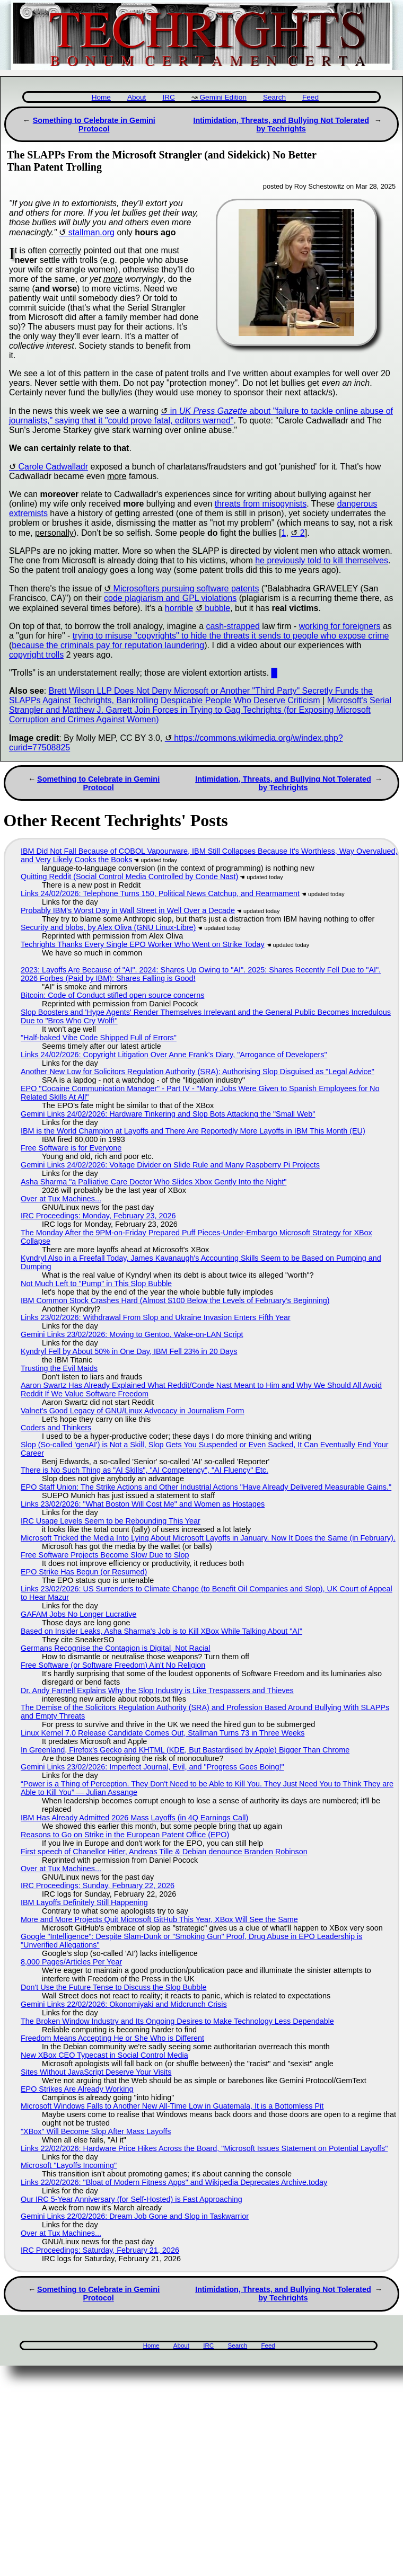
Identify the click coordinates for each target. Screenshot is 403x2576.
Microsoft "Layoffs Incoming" (69, 2165)
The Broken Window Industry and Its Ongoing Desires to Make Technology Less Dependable (177, 2021)
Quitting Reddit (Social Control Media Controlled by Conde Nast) (129, 876)
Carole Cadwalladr (53, 466)
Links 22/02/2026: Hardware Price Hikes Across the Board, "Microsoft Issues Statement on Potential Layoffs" (204, 2148)
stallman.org (91, 232)
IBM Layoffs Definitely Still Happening (84, 1902)
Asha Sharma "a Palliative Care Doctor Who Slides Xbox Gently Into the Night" (153, 1182)
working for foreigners (340, 626)
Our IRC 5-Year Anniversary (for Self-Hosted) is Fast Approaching (131, 2199)
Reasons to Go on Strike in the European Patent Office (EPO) (125, 1834)
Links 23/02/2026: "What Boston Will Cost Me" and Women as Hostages (143, 1504)
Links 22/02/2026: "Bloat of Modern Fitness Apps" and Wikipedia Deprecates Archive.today (174, 2182)
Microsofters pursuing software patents (186, 588)
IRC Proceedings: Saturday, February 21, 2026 (100, 2250)
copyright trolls (36, 654)
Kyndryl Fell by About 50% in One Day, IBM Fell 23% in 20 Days (129, 1351)
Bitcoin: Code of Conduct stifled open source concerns (112, 995)
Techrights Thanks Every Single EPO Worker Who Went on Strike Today (143, 944)
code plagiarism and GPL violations (170, 598)
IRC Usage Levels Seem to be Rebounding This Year (110, 1521)
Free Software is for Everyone (71, 1148)
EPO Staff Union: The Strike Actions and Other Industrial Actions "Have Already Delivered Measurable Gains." (206, 1487)
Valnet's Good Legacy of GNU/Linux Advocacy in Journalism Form (132, 1410)
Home (101, 97)
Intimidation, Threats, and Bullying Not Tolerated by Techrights (281, 124)
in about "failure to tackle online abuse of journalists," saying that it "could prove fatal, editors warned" (201, 415)
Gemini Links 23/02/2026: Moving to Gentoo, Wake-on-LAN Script (132, 1334)
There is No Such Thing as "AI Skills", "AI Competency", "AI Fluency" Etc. (144, 1470)
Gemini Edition (223, 97)
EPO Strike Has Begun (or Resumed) (84, 1572)
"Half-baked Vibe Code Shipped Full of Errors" (99, 1037)
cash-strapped (232, 626)
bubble (217, 608)
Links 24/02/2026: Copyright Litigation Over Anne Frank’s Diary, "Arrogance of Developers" (174, 1054)
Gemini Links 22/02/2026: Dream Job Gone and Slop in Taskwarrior (135, 2216)
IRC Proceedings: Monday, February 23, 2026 (98, 1215)
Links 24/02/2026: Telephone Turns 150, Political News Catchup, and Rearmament (160, 893)
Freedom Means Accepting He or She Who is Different (112, 2038)
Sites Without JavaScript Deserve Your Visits (96, 2072)
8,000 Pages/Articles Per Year (71, 1962)
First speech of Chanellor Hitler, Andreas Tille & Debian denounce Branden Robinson (164, 1851)
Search (274, 97)
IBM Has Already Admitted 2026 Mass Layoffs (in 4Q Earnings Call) (134, 1817)
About (136, 97)
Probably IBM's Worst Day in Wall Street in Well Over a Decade (128, 910)
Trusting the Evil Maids (59, 1368)
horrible (179, 608)
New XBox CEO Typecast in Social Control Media (104, 2055)
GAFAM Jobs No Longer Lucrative (78, 1614)
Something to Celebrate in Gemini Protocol (94, 124)
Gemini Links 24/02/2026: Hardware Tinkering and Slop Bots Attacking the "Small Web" (168, 1114)
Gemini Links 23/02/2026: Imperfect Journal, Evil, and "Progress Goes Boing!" (152, 1767)
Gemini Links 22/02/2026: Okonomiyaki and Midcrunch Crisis (124, 2004)
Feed (310, 97)
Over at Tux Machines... (61, 1198)
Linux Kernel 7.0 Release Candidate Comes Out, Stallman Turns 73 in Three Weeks (162, 1733)
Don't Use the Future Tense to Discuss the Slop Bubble (113, 1987)
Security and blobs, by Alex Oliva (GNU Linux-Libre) (108, 927)
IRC (168, 97)
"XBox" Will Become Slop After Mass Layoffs (96, 2131)
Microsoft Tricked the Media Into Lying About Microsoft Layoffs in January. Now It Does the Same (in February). (208, 1538)
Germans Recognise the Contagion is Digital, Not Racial (116, 1648)
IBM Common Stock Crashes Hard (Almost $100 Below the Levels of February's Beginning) (175, 1300)
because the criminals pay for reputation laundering (108, 645)
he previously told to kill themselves (321, 560)
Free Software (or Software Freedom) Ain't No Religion (113, 1665)
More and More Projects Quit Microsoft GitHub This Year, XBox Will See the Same (159, 1919)
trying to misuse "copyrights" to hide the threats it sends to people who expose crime (231, 635)
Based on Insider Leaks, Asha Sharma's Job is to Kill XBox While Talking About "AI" (161, 1631)
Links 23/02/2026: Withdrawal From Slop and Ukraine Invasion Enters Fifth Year (156, 1317)
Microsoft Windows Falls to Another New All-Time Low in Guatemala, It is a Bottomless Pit (172, 2106)
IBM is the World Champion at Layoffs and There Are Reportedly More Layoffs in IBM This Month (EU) (193, 1131)
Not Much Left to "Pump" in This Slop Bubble (96, 1283)
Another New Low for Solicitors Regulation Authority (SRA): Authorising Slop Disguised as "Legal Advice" (197, 1071)
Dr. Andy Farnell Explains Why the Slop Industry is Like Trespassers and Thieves (157, 1690)
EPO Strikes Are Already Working (77, 2089)
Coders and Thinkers (56, 1427)
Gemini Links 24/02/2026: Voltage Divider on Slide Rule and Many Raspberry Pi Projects (170, 1165)
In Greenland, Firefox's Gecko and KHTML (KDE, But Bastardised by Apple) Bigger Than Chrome (185, 1750)
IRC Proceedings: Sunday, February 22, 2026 (97, 1885)
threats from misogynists (260, 503)
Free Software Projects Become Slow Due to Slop (105, 1555)
